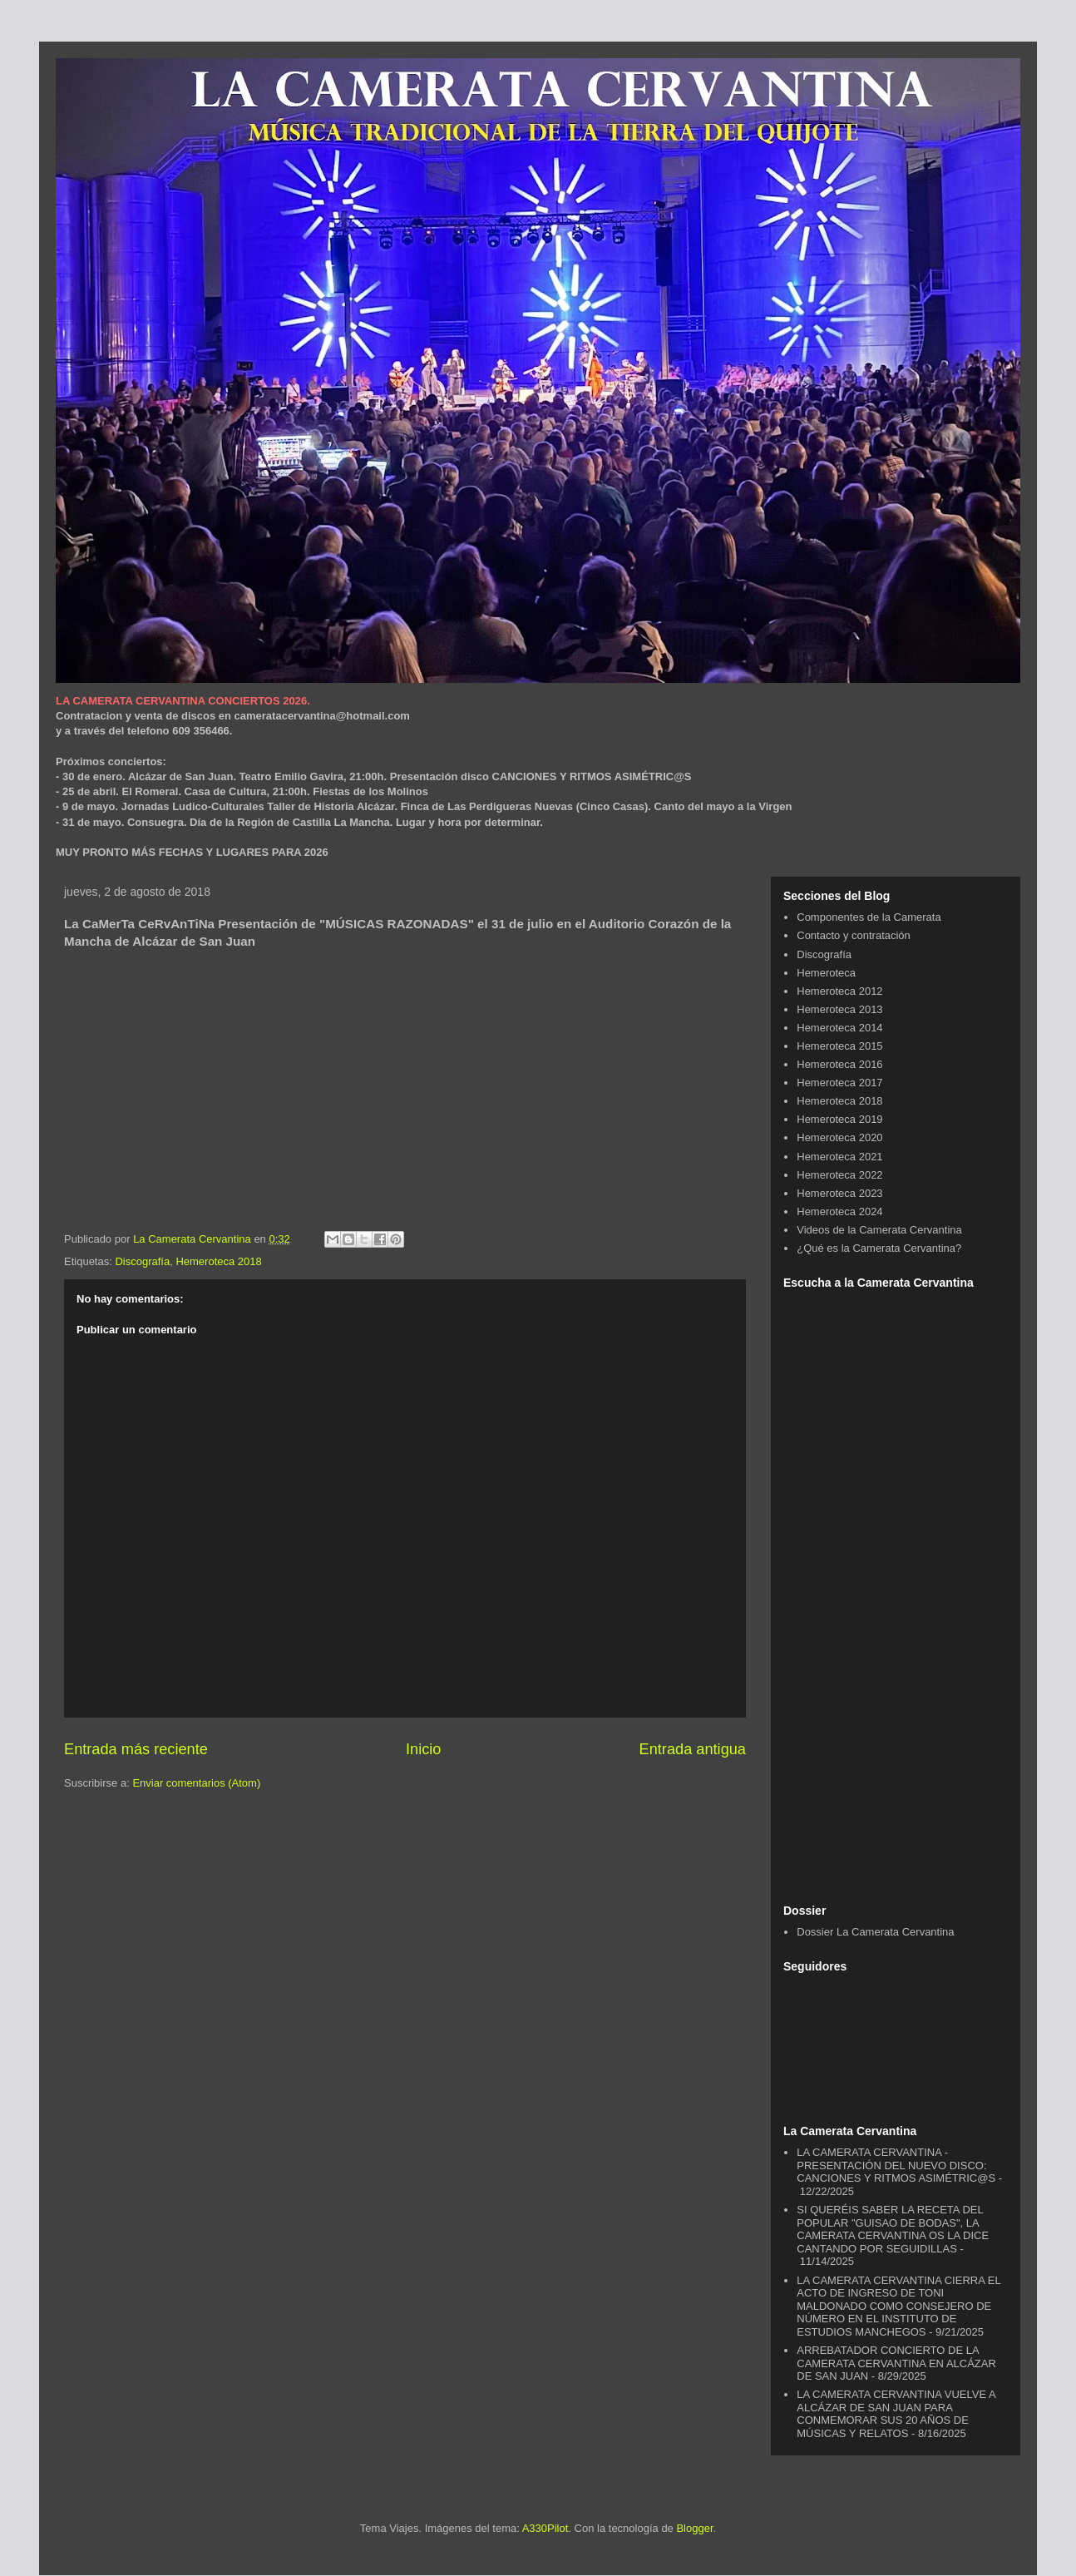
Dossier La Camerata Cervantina (875, 1932)
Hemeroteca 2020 (839, 1137)
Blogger (694, 2528)
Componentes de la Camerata (868, 917)
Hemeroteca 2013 (839, 1009)
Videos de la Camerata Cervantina (879, 1230)
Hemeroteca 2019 (839, 1119)
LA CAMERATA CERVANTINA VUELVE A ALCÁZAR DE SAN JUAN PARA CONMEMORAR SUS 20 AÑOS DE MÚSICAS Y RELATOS (896, 2414)
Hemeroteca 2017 (839, 1082)
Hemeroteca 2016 (839, 1064)
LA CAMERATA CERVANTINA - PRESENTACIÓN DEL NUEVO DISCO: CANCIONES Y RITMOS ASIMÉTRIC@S (896, 2165)
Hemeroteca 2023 (839, 1193)
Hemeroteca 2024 (839, 1211)
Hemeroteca (826, 973)
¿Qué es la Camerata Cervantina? (879, 1248)
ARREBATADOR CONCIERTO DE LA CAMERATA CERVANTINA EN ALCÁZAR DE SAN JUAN (896, 2363)
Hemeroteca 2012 (839, 991)
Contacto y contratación (854, 935)
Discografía (142, 1261)
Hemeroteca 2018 (218, 1261)
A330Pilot (545, 2528)
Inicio (423, 1749)
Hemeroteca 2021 (839, 1156)
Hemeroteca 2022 (839, 1175)
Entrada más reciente (136, 1749)
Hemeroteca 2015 (839, 1046)
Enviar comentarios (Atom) (196, 1783)
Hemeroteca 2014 (839, 1027)
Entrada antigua (692, 1749)
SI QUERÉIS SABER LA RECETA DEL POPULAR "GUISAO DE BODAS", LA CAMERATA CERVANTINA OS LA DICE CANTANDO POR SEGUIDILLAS (893, 2229)
